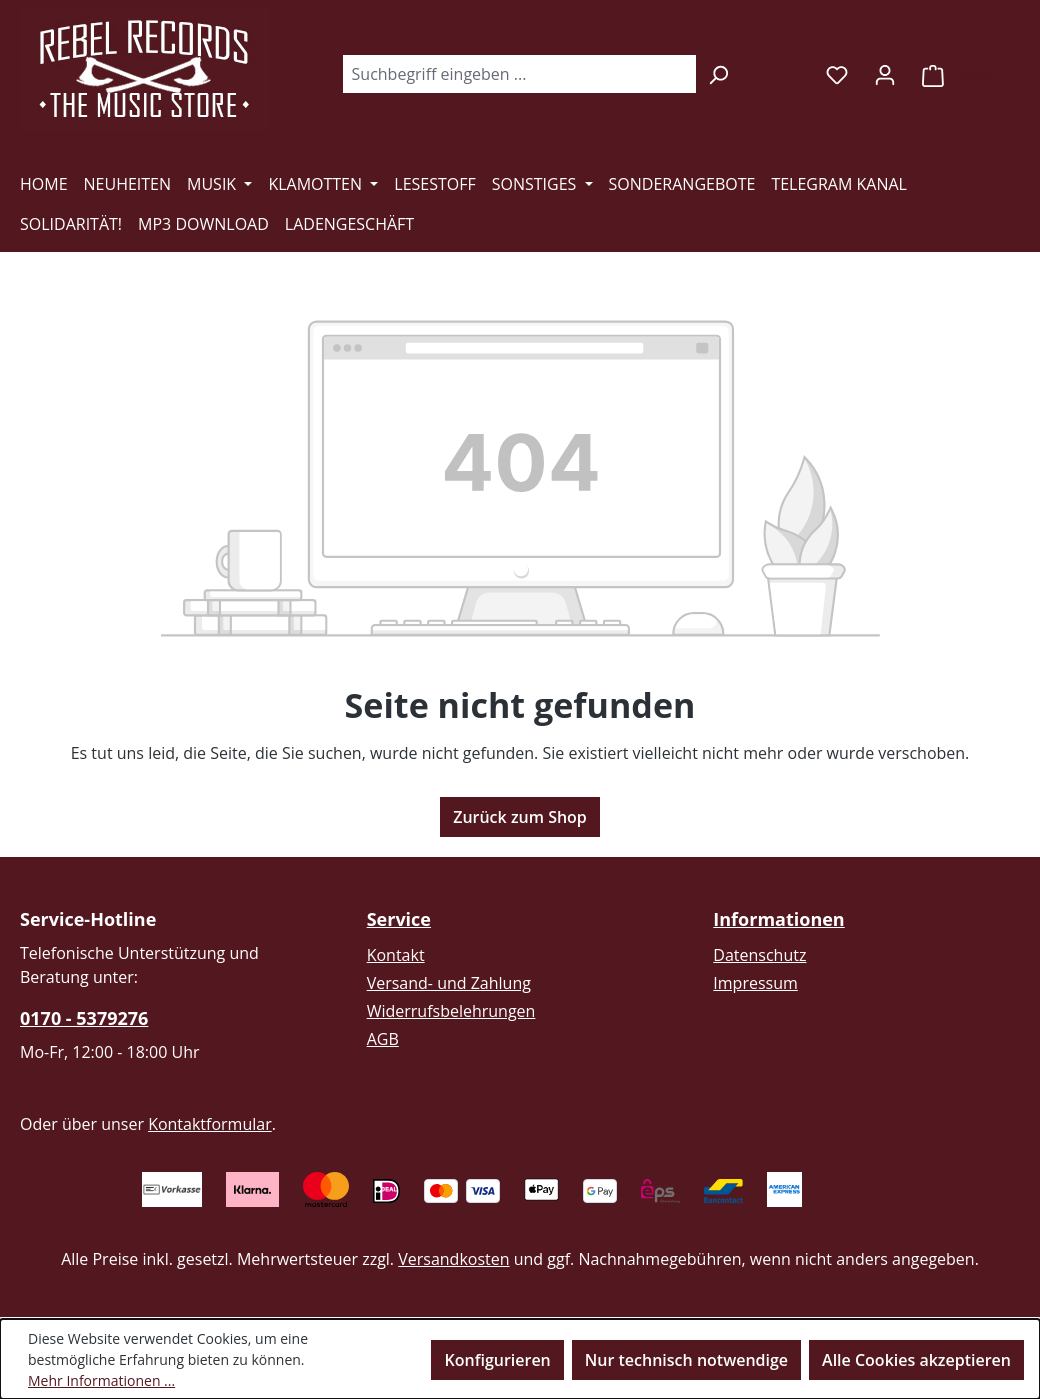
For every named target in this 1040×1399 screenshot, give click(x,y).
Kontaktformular (210, 1124)
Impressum (755, 983)
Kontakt (396, 955)
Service (399, 919)
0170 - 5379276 (84, 1018)
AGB (383, 1039)
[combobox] (519, 74)
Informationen (778, 919)
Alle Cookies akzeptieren (916, 1360)
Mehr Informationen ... (101, 1380)
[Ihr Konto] (885, 74)
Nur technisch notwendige (686, 1360)
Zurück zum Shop (520, 817)
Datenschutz (759, 955)
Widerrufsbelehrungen (451, 1011)
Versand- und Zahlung (449, 983)
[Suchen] (718, 74)
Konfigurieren (497, 1360)
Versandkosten (453, 1259)
